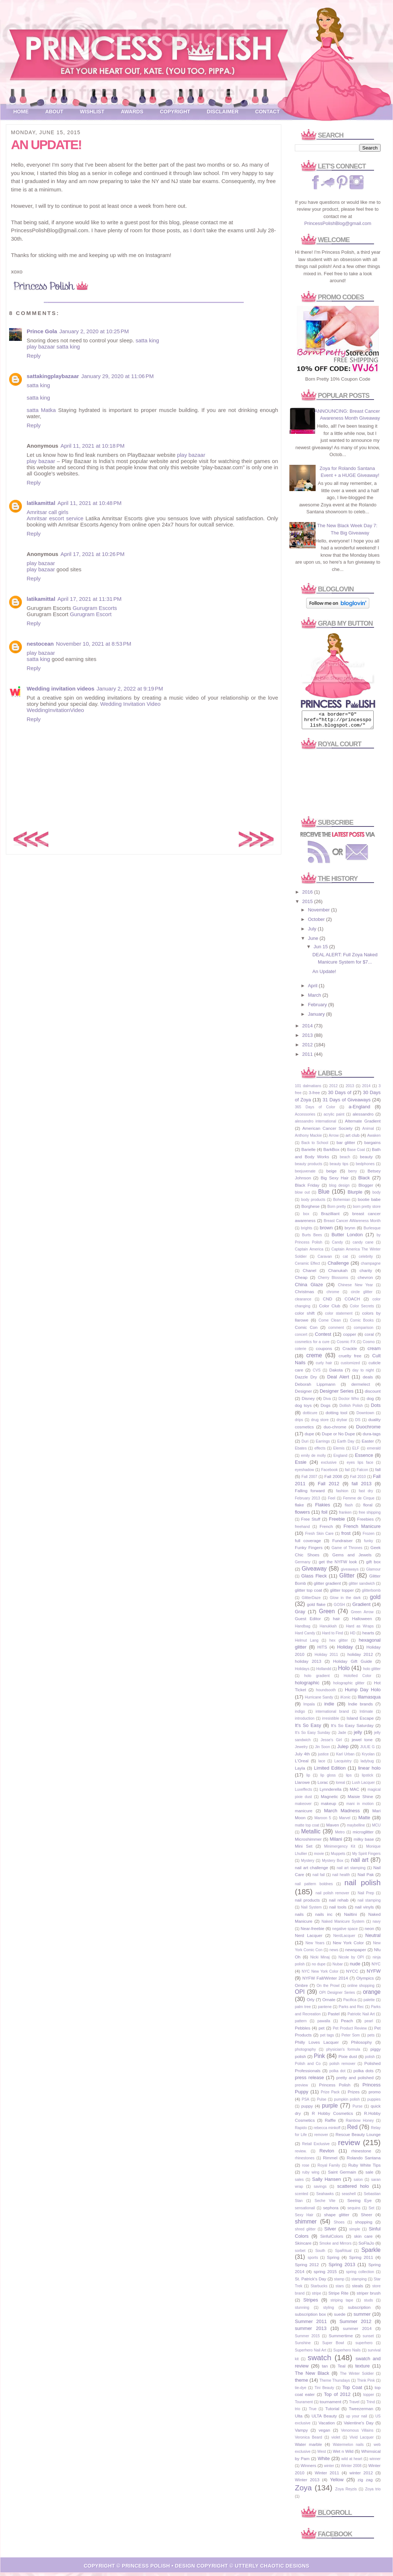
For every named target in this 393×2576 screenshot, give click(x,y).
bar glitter (345, 1145)
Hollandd (323, 1672)
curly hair (324, 1366)
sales (299, 2183)
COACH (352, 1302)
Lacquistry (342, 1764)
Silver (330, 2232)
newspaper (355, 1952)
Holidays (302, 1672)
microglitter (363, 1835)
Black (364, 1181)
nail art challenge (311, 1870)
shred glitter (305, 2232)
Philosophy (361, 2045)
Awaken (374, 1139)
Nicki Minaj (320, 1960)
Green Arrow (362, 1615)
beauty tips (339, 1167)
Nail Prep (366, 1896)
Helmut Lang (307, 1644)
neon (369, 1931)
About (54, 111)
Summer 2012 (355, 2324)
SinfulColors (331, 2239)
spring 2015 (324, 2274)
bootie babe (369, 1202)
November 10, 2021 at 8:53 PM (93, 644)
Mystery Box (332, 1864)
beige (331, 1174)
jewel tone (362, 1742)
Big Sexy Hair (334, 1181)
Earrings (323, 1445)
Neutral (373, 1938)
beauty (366, 1159)
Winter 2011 (327, 2476)
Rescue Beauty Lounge (358, 2137)
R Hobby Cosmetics (332, 2116)
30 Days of (339, 1095)
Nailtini (350, 1917)
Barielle (308, 1152)
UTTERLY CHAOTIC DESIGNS (272, 2569)
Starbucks (319, 2289)
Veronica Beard (308, 2441)
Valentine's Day (359, 2426)
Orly (310, 2002)
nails (299, 1917)
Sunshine (303, 2346)
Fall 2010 (358, 1480)
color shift (305, 1316)
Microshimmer (308, 1842)
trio (297, 2412)
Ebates (301, 1452)
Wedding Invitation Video (130, 704)
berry (352, 1174)
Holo (344, 1671)
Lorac (322, 1785)
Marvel (344, 1821)
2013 (308, 1038)
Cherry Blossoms (333, 1281)
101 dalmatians (308, 1089)
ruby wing (310, 2176)
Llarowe (302, 1785)
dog (370, 1401)
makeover (303, 1807)
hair (336, 1621)
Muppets (338, 1857)
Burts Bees (312, 1238)
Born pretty (336, 1210)
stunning (302, 2311)
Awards (132, 111)
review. (301, 2154)
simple (354, 2232)
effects (319, 1452)
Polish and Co (308, 2067)
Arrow (334, 1139)
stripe (316, 2297)
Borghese (310, 1209)
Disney (308, 1401)
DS (357, 1423)
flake (299, 1508)
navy (377, 1925)
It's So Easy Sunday (312, 1736)
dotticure (310, 1416)
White (323, 2461)
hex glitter (338, 1644)
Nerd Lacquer (308, 1938)
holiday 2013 (308, 1664)
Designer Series (337, 1394)
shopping (363, 2225)
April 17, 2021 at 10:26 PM (93, 554)
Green (327, 1614)
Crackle (350, 1351)
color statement (338, 1317)
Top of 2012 (337, 2397)
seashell (349, 2197)
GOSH (339, 1608)
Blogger (365, 1188)
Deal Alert (338, 1380)
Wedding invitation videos (61, 688)
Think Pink (366, 2384)
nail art (360, 1863)
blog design (339, 1189)
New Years (314, 1946)
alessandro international (315, 1124)
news (334, 1953)
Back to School (314, 1146)
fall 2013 (362, 1487)
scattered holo (353, 2189)
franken (345, 1516)
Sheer (366, 2217)
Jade (342, 1736)
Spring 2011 (361, 2260)
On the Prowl (327, 1989)
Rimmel (330, 2161)
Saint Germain (342, 2175)
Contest (323, 1337)
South (320, 2254)
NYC (376, 1967)
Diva (327, 1402)
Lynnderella (331, 1792)
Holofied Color (357, 1679)
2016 (308, 895)
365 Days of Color (315, 1110)
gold (375, 1600)
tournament (330, 2404)
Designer (303, 1394)
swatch (319, 2361)
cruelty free (350, 1359)
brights (306, 1231)
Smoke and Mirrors (335, 2247)
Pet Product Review (350, 2032)
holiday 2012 (360, 1657)
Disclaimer (223, 111)
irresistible (330, 1722)
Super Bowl (333, 2346)
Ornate (328, 2002)
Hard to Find (332, 1636)
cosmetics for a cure (312, 1345)
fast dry (366, 1494)
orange (372, 1995)
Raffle (330, 2123)
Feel (331, 1501)
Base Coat (356, 1153)
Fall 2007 (309, 1480)
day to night (363, 1373)
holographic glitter (349, 1686)
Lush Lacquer (363, 1786)
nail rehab (338, 1903)
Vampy (301, 2433)
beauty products (308, 1167)
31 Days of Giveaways (347, 1103)
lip (308, 1779)
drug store (319, 1423)
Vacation (327, 2426)
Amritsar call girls (47, 512)
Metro (340, 1835)
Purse (357, 2110)
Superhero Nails (347, 2353)
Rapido (301, 2131)
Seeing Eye (359, 2203)
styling (328, 2311)
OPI (300, 1995)
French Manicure (362, 1529)
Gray (300, 1615)
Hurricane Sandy (319, 1700)
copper (349, 1337)
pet (321, 2031)
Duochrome (368, 1430)
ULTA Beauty (324, 2419)
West (321, 2455)
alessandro (362, 1117)
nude (355, 1967)
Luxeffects (303, 1793)
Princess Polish (334, 2088)
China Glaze (309, 1288)
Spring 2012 (307, 2267)
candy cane (362, 1246)
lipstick (367, 1779)
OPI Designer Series (337, 1996)
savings (320, 2190)
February (318, 1008)
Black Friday (307, 1188)
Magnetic (329, 1799)
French (326, 1529)
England (340, 1459)
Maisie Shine (360, 1799)
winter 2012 (361, 2476)
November (319, 913)
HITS (322, 1650)
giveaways (350, 1573)
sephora (330, 2211)
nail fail (318, 1878)
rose (305, 2169)
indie (329, 1707)
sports (313, 2261)
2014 (308, 1029)
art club (352, 1138)
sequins (354, 2211)
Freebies (365, 1522)
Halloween (362, 1621)
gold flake (316, 1607)
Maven (332, 1828)
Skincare (303, 2246)
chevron (365, 1280)
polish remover (342, 2067)
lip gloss (328, 1779)
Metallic (310, 1835)
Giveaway (314, 1572)
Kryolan (368, 1757)
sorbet (300, 2254)
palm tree (303, 2010)
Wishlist (92, 111)
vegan (324, 2433)
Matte (364, 1821)
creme (314, 1358)
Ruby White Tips (364, 2168)
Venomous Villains (357, 2434)
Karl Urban (345, 1757)
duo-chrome (335, 1430)
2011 (308, 1057)
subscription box (310, 2317)
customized (350, 1366)
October (317, 922)
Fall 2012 (328, 1487)
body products (313, 1203)
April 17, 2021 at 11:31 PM (89, 599)
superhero (364, 2346)
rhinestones (305, 2161)
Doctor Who (349, 1402)
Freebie (337, 1522)
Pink (319, 2059)
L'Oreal (301, 1764)
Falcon (362, 1473)
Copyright (175, 111)
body (376, 1196)
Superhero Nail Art (310, 2353)
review (349, 2145)
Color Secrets (362, 1309)
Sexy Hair (304, 2218)
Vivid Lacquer (362, 2441)
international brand (332, 1715)
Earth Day (345, 1445)
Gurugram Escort (90, 614)
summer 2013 (311, 2331)
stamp (339, 2282)
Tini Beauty (324, 2391)
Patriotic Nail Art (361, 2017)
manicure (303, 1814)
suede (340, 2317)
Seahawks (325, 2197)
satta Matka (41, 410)
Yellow (336, 2483)
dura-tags (372, 1437)
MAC (354, 1792)
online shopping (360, 1989)
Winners (308, 2468)
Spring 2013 (341, 2267)
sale (369, 2175)
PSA (305, 2103)
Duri (304, 1445)
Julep (342, 1749)
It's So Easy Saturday (352, 1728)
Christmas (304, 1294)
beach (345, 1160)
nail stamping (369, 1904)
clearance (303, 1302)
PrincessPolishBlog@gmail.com (337, 223)
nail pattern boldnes (314, 1887)
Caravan (324, 1260)
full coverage (308, 1543)
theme (301, 2383)
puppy (307, 2109)
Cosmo (369, 1345)
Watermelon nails (348, 2448)
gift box (373, 1565)
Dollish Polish (351, 1409)
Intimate (366, 1715)
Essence (364, 1458)
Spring (333, 2260)
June (314, 941)
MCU (376, 1828)
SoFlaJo (366, 2246)
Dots (376, 1408)
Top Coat (352, 2390)
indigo (300, 1715)
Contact (267, 111)
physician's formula (343, 2053)
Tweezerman (361, 2411)
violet (335, 2441)
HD (352, 1636)
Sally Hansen (326, 2182)
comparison (363, 1331)
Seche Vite (325, 2204)
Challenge (338, 1266)
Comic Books (362, 1324)
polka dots (364, 2073)
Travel (354, 2405)
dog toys (303, 1408)
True (312, 2412)
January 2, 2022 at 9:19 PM (130, 688)
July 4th (302, 1757)
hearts (368, 1636)
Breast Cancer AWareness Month (352, 1224)
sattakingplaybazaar (53, 376)
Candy (337, 1246)
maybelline (356, 1828)
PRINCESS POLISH (146, 2569)
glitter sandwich (361, 1587)
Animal (368, 1132)
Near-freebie (312, 1931)
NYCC (352, 1974)
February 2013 (307, 1501)
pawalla (323, 2024)
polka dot (338, 2074)
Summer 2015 (307, 2339)
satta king (147, 340)
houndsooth (326, 1693)
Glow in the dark (345, 1601)
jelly (358, 1735)
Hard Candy (305, 1636)
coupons (324, 1351)
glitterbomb (371, 1594)
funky (368, 1544)
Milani (336, 1842)
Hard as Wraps (360, 1629)
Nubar (337, 1967)
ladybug (367, 1764)
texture (362, 2369)
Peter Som (351, 2038)
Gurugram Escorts (95, 608)
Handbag (302, 1629)
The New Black (312, 2376)
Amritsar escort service (55, 518)
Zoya (303, 2491)
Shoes (339, 2225)
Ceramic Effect (307, 1267)
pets (371, 2038)
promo (375, 2095)
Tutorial (332, 2411)
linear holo (369, 1771)
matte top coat (307, 1828)
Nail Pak (366, 1877)
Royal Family (328, 2169)
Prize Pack (330, 2095)
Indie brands (360, 1707)
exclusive (329, 1466)
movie (319, 1857)
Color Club (329, 1309)
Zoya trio (373, 2492)
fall (378, 1472)
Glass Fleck (314, 1579)
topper (368, 2398)
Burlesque (372, 1231)
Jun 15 (321, 950)
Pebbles (302, 2031)
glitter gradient (327, 1586)
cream (374, 1351)
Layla (300, 1771)
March (315, 998)
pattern (301, 2024)
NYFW (374, 1974)
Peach (347, 2024)
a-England (359, 1110)
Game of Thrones (346, 1551)
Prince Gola (42, 331)
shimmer (306, 2225)
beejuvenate (305, 1174)
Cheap (301, 1280)
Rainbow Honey (360, 2124)
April (313, 989)
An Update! (324, 974)
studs (368, 2303)
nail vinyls (364, 1910)
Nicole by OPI (351, 1960)
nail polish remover (332, 1896)
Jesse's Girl (331, 1743)
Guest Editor (308, 1621)
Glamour (373, 1573)
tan (325, 2369)
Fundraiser (342, 1543)
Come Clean (330, 1324)
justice (323, 1757)
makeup (328, 1806)
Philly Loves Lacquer (317, 2045)
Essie (301, 1465)
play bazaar (41, 346)
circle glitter (361, 1295)
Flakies (322, 1508)
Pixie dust (347, 2059)
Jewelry (301, 1750)
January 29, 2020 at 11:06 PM (117, 376)
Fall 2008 (333, 1479)
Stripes (310, 2303)
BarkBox (331, 1152)
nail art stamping (351, 1871)
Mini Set (303, 1849)
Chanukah (337, 1273)
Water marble (308, 2447)
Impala (309, 1707)
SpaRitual (343, 2254)
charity (365, 1273)
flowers (302, 1515)
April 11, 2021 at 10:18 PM (93, 446)
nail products (307, 1903)
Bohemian (341, 1203)
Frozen (368, 1537)
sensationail (305, 2211)
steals (357, 2289)
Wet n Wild (343, 2454)
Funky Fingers (309, 1550)
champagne (371, 1267)
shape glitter (336, 2217)
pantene (325, 2010)
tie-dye (300, 2391)
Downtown (365, 1416)
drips (299, 1423)
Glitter (347, 1579)
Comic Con (306, 1330)
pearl (369, 2024)
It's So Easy (308, 1728)
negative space (345, 1932)
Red (352, 2130)
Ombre (301, 1988)
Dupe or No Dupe (338, 1437)
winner (375, 2462)
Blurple (354, 1195)
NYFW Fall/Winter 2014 (325, 1981)
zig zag (365, 2482)
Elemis (338, 1452)
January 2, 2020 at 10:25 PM (94, 331)
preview (301, 2088)
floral (367, 1508)
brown (326, 1231)
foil (324, 1515)
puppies (374, 2103)
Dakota (336, 1373)
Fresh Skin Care (319, 1537)
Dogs (325, 1408)
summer (362, 2317)
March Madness (342, 1814)
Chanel (309, 1273)
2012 (308, 1048)
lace (321, 1764)
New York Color (348, 1945)
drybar (341, 1423)
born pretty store (367, 1210)
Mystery (307, 1864)
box (306, 1217)
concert (301, 1338)
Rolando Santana (364, 2161)
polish (370, 2060)
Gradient (361, 1607)
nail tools (337, 1910)
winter (329, 2469)
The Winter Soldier (357, 2377)
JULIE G (367, 1750)
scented (301, 2197)
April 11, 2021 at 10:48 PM (89, 503)
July (313, 932)
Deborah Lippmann (315, 1387)
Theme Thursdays (334, 2384)
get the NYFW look (338, 1565)
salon (358, 2183)
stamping (359, 2282)
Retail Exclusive (316, 2147)
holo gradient (317, 1679)
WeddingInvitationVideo (55, 710)
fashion (342, 1494)
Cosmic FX (346, 1345)
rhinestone (361, 2154)
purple (330, 2109)
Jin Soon (322, 1750)
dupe (309, 1437)
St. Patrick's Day (310, 2282)
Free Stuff (310, 1522)
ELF (355, 1452)
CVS (316, 1373)
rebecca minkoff (327, 2131)
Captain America (309, 1252)
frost (345, 1536)
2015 (308, 904)
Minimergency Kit (339, 1850)
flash (349, 1508)
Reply (34, 356)
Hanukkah (328, 1629)
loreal (340, 1786)
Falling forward (310, 1493)
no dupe (318, 1967)
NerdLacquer (344, 1939)
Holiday (345, 1650)
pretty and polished (355, 2080)
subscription (359, 2310)
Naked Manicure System (342, 1925)
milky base (364, 1842)
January (317, 1017)
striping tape (342, 2303)
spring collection (360, 2275)
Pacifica (349, 2003)
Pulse (321, 2103)
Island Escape (360, 1721)
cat (345, 1260)
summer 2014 (357, 2331)
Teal (341, 2369)
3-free (314, 1095)
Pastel (333, 2017)
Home (21, 111)
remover (321, 2138)
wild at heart (351, 2462)
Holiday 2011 (326, 1658)
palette (369, 2003)
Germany (303, 1565)
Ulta (299, 2419)
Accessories (305, 1118)
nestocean (40, 644)
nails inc (324, 1917)
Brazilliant (330, 1216)
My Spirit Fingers (366, 1857)
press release (309, 2080)
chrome (333, 1295)
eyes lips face (360, 1466)
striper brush (369, 2296)
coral (369, 1337)
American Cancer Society (327, 1131)
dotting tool (336, 1415)
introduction (305, 1722)
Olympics (365, 1981)
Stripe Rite (338, 2296)
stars (340, 2289)
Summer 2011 (311, 2324)
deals (368, 1380)
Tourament (304, 2405)
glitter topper (342, 1593)
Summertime (341, 2338)
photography (305, 2053)
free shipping (370, 1516)
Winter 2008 (351, 2469)
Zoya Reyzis (346, 2492)
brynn (349, 1231)
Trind (370, 2405)
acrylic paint (334, 1118)
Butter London (347, 1238)
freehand (302, 1530)
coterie (300, 1352)
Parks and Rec (351, 2010)
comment (336, 1331)
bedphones (365, 1167)
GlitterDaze (311, 1601)
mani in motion (360, 1807)
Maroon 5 (322, 1821)
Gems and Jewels (352, 1558)
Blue (324, 1195)
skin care (363, 2239)
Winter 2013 (307, 2482)
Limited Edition (330, 1771)
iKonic (345, 1700)
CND (327, 1302)
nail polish (362, 1886)
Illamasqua (369, 1700)
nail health (341, 1878)
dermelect (360, 1387)
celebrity (366, 1260)
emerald (374, 1452)
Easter (368, 1444)
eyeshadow (304, 1473)
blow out (302, 1196)
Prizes (353, 2095)
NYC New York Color (320, 1975)
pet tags (327, 2038)
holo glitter (372, 1672)
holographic (307, 1686)
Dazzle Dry (306, 1380)
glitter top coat (308, 1593)
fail (347, 1473)
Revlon (326, 2154)
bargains (372, 1145)
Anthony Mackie (308, 1139)
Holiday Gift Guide (352, 1664)
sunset (368, 2339)
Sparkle (371, 2253)
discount (373, 1394)
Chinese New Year (355, 1288)
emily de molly (313, 1459)
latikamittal (41, 503)
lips (349, 1779)
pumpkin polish (347, 2103)
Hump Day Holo (363, 1693)
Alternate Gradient (363, 1124)
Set (371, 2211)
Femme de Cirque (358, 1501)
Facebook (329, 1473)
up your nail (356, 2419)
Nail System (311, 1910)
